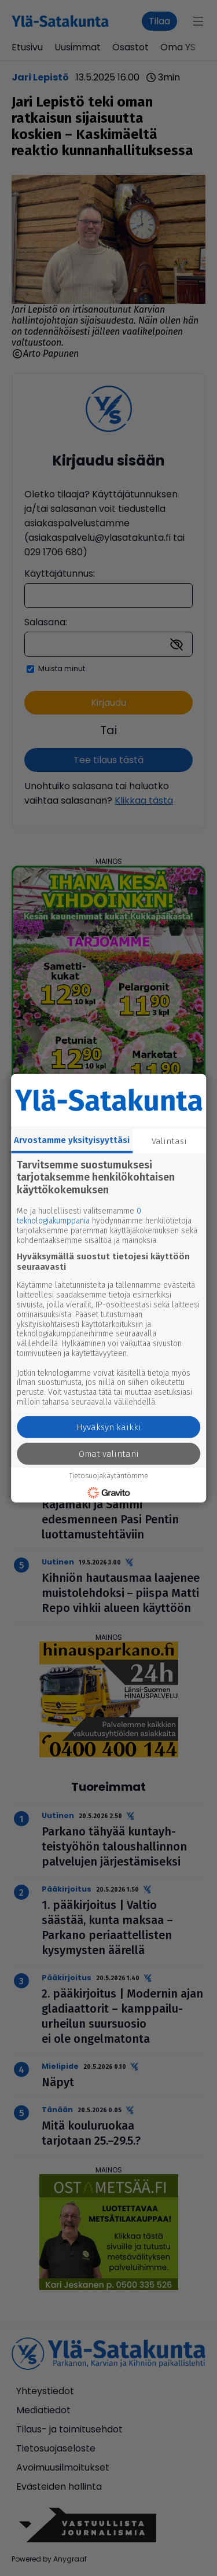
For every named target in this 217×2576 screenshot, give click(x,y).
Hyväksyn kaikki (108, 1427)
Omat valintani (109, 1454)
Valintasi (169, 1140)
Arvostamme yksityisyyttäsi (72, 1139)
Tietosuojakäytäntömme (108, 1476)
